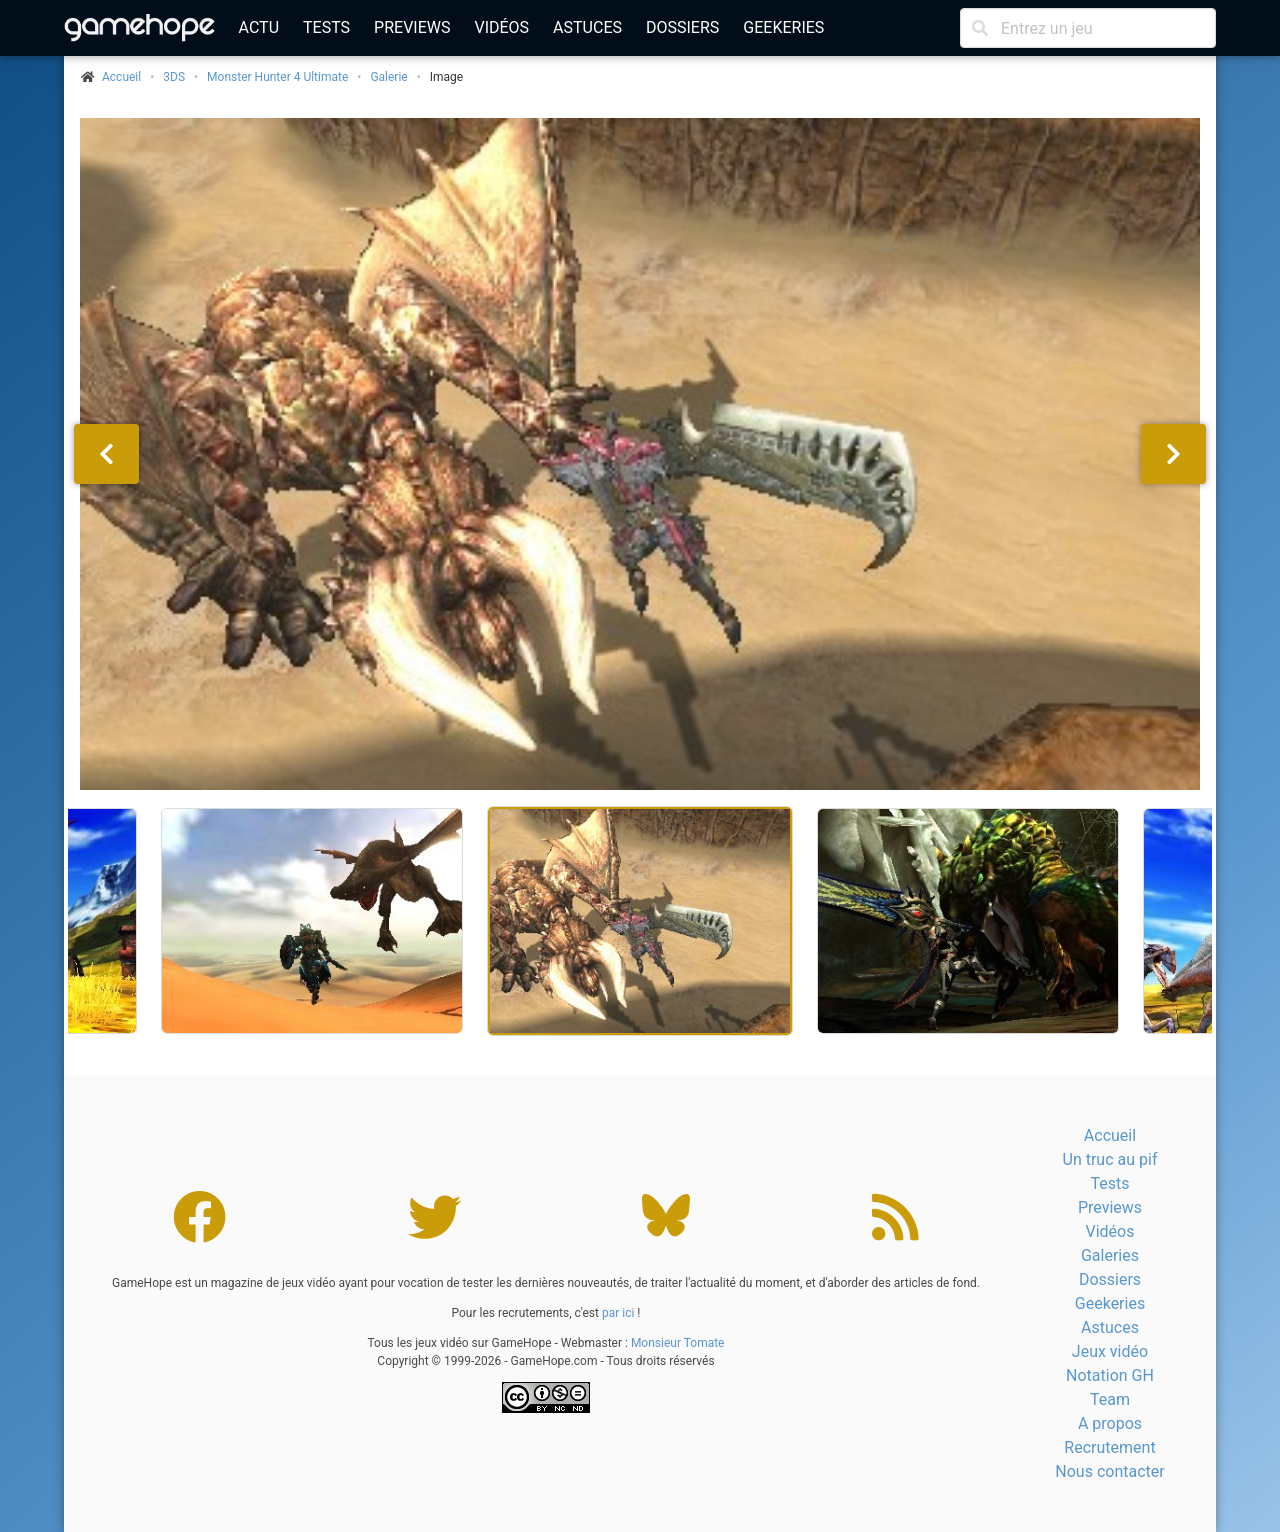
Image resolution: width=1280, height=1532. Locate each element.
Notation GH (1110, 1375)
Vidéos (501, 27)
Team (1110, 1399)
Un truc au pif (1110, 1159)
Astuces (587, 27)
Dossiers (682, 27)
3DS (174, 77)
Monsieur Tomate (678, 1343)
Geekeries (783, 27)
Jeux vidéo (1110, 1351)
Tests (326, 27)
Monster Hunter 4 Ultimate (277, 77)
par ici (618, 1313)
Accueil (1110, 1135)
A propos (1110, 1423)
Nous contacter (1109, 1471)
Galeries (1110, 1255)
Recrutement (1109, 1447)
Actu (259, 27)
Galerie (388, 77)
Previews (412, 27)
